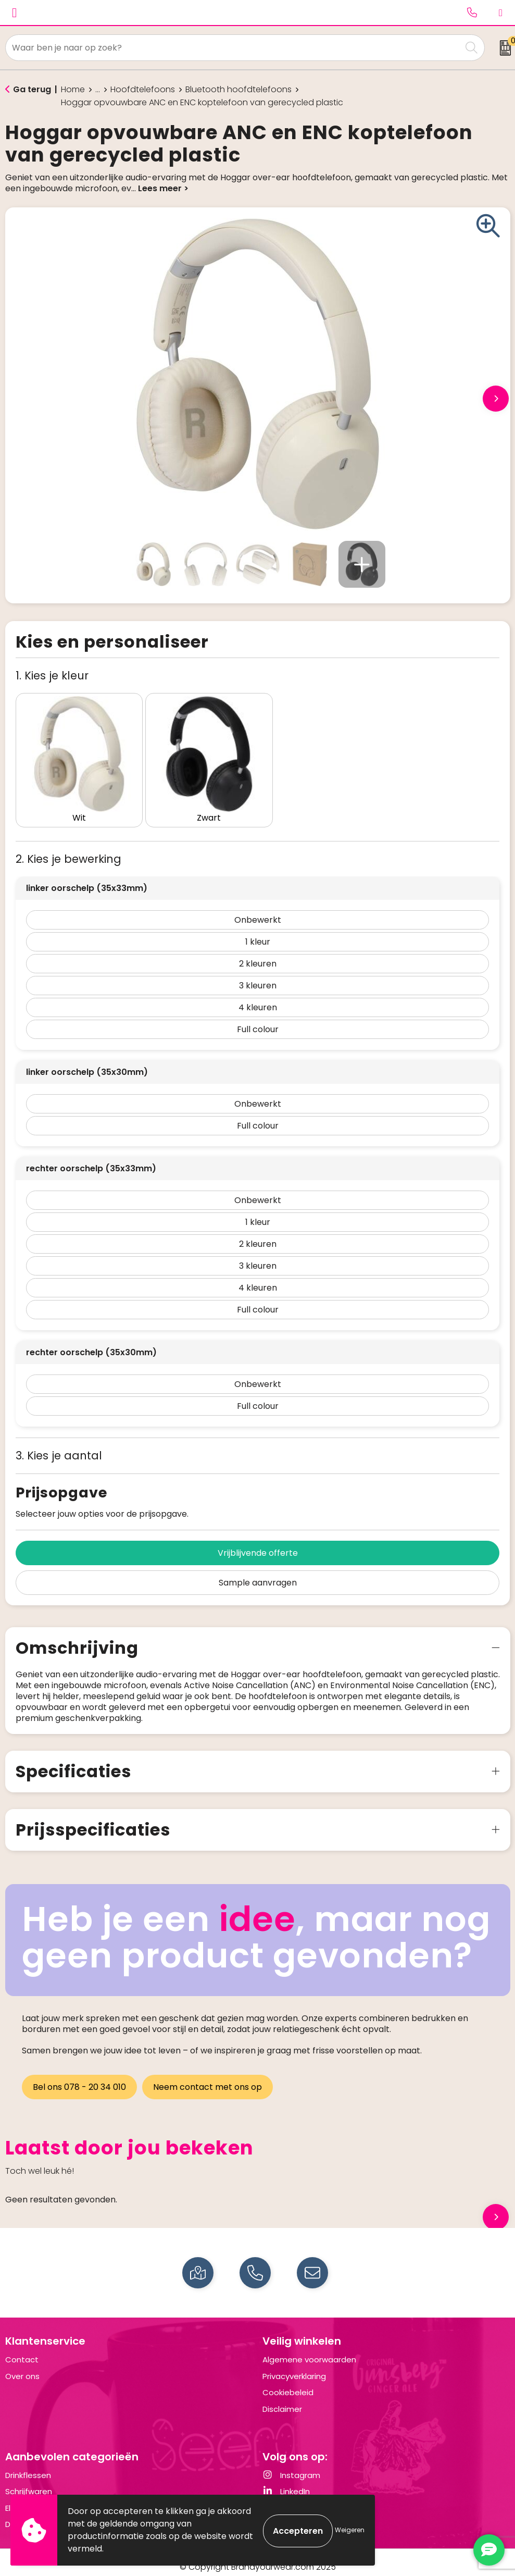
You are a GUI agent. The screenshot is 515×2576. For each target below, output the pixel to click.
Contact (22, 2350)
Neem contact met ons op (208, 2078)
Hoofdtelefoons (142, 89)
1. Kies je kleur (52, 675)
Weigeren (350, 2529)
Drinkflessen (28, 2466)
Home (73, 89)
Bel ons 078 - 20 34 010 (79, 2078)
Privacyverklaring (294, 2367)
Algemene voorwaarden (309, 2350)
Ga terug (32, 89)
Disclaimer (282, 2400)
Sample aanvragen (258, 1574)
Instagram (291, 2466)
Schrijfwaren (28, 2482)
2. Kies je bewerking (68, 850)
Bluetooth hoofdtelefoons (238, 89)
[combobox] (233, 47)
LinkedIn (286, 2482)
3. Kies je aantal (59, 1447)
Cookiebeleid (287, 2383)
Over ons (22, 2367)
